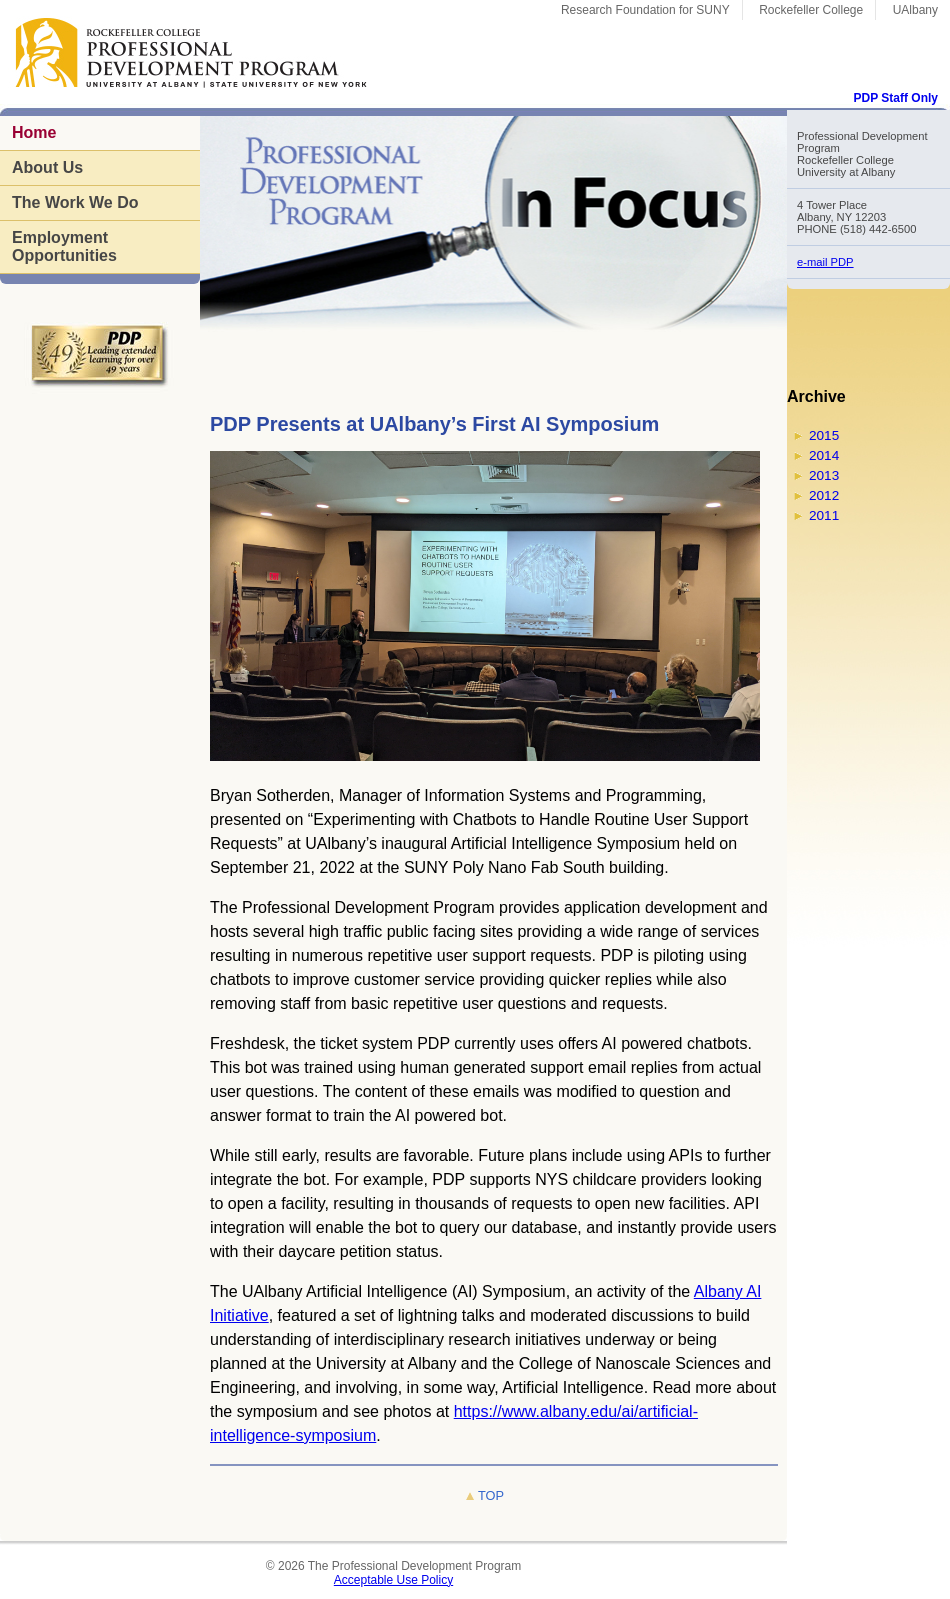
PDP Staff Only (896, 98)
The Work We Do (75, 202)
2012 (824, 495)
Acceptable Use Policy (393, 1580)
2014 (824, 455)
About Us (47, 167)
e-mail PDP (825, 262)
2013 (824, 475)
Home (34, 132)
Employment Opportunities (64, 246)
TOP (491, 1495)
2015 (824, 435)
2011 (824, 515)
